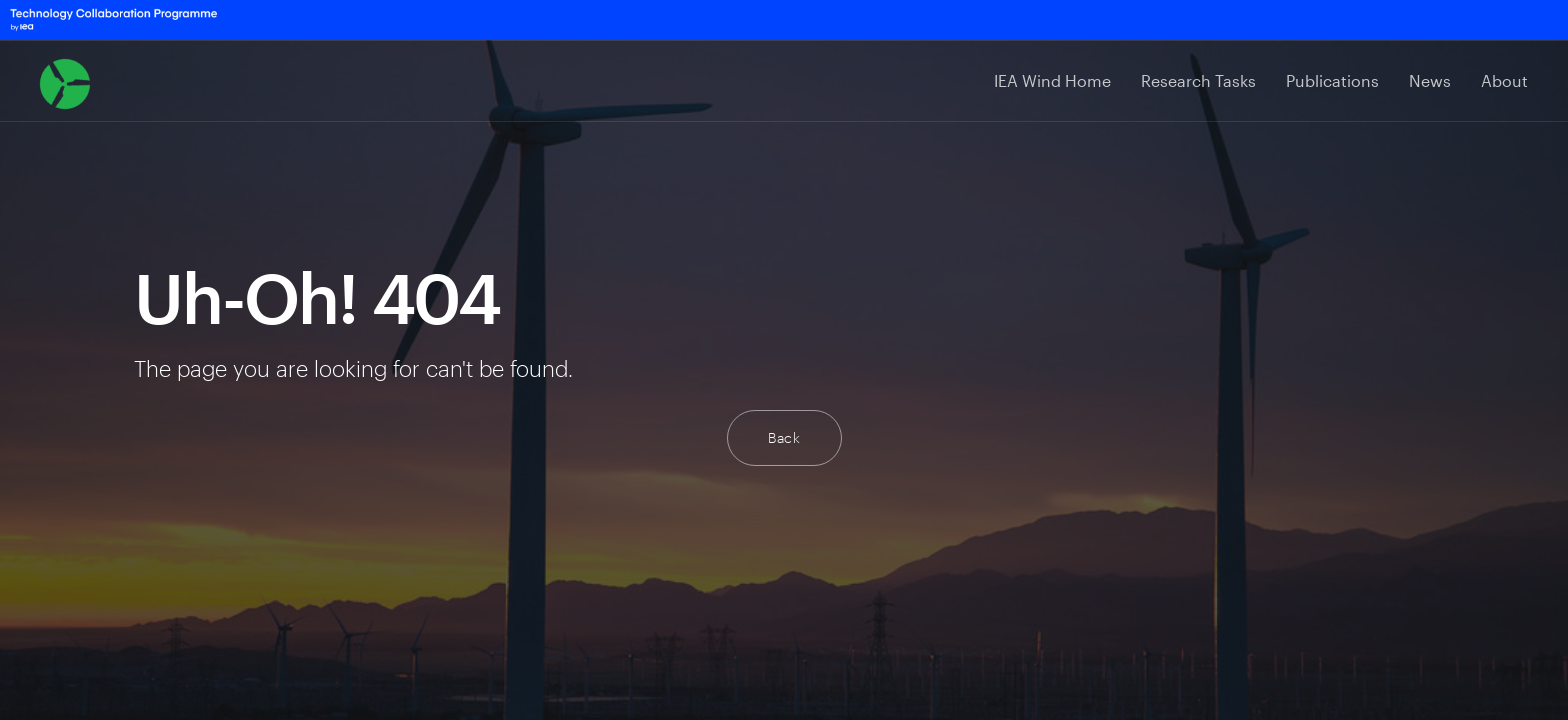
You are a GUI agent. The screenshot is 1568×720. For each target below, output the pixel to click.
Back (784, 437)
